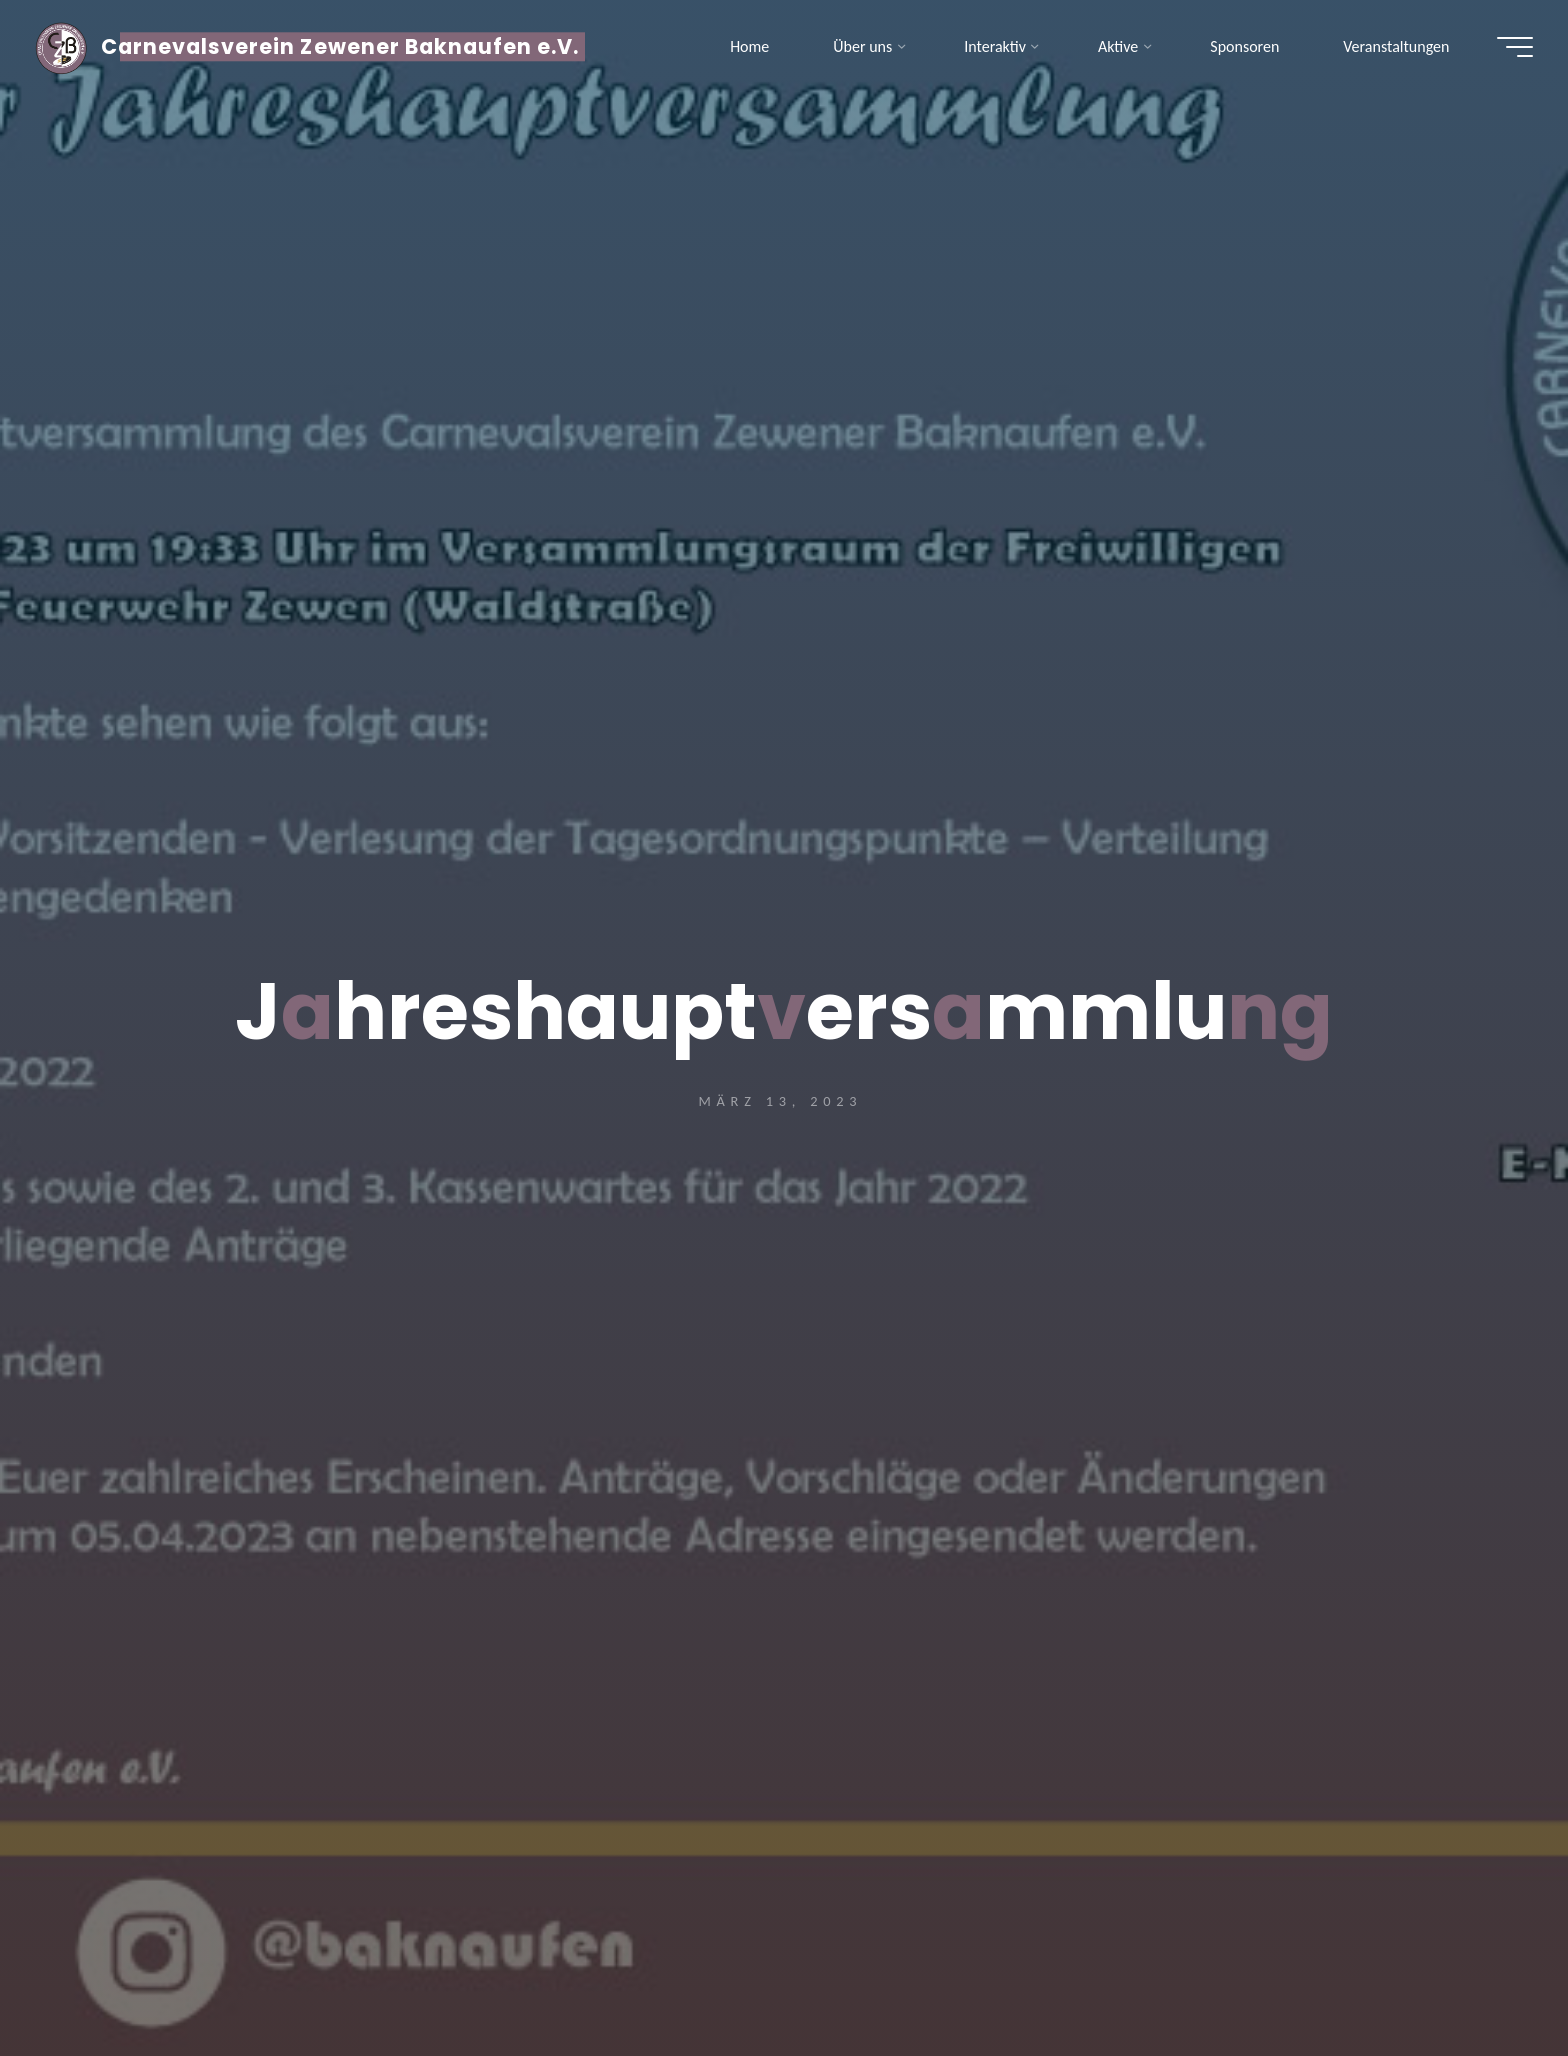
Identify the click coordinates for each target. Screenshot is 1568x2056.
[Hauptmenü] (1510, 48)
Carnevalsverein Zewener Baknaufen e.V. (345, 47)
